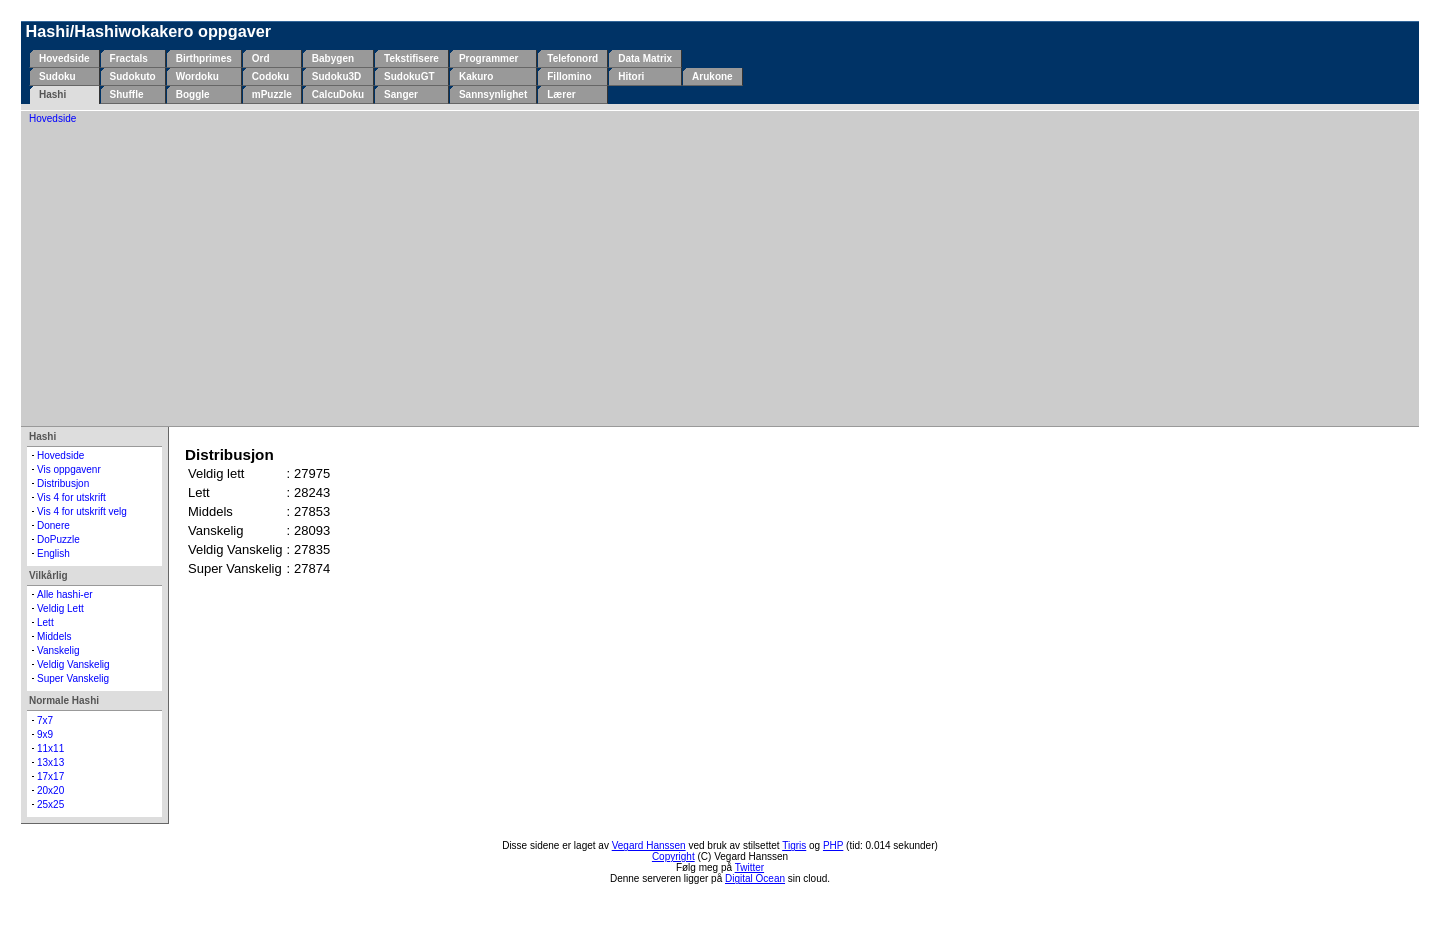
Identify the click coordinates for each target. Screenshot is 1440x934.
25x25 (50, 804)
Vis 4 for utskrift (71, 497)
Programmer (488, 58)
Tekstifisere (411, 58)
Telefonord (572, 58)
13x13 (50, 762)
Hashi (52, 94)
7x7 (45, 720)
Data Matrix (645, 58)
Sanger (401, 94)
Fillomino (569, 76)
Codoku (270, 76)
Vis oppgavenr (69, 469)
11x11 (50, 748)
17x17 (50, 776)
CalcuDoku (338, 94)
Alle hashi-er (65, 594)
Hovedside (64, 58)
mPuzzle (272, 94)
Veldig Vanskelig (73, 664)
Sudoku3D (336, 76)
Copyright (673, 856)
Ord (261, 58)
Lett (45, 622)
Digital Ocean (755, 878)
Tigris (794, 845)
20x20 (50, 790)
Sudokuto (133, 76)
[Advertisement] (720, 274)
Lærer (561, 94)
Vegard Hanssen (649, 845)
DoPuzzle (58, 539)
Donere (53, 525)
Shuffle (127, 94)
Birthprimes (204, 58)
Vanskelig (58, 650)
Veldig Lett (60, 608)
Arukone (712, 76)
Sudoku (57, 76)
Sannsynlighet (493, 94)
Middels (54, 636)
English (53, 553)
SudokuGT (409, 76)
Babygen (333, 58)
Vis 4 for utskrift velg (82, 511)
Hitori (631, 76)
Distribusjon (63, 483)
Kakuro (476, 76)
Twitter (749, 867)
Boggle (193, 94)
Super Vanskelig (73, 678)
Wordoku (197, 76)
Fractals (129, 58)
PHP (833, 845)
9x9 (45, 734)
